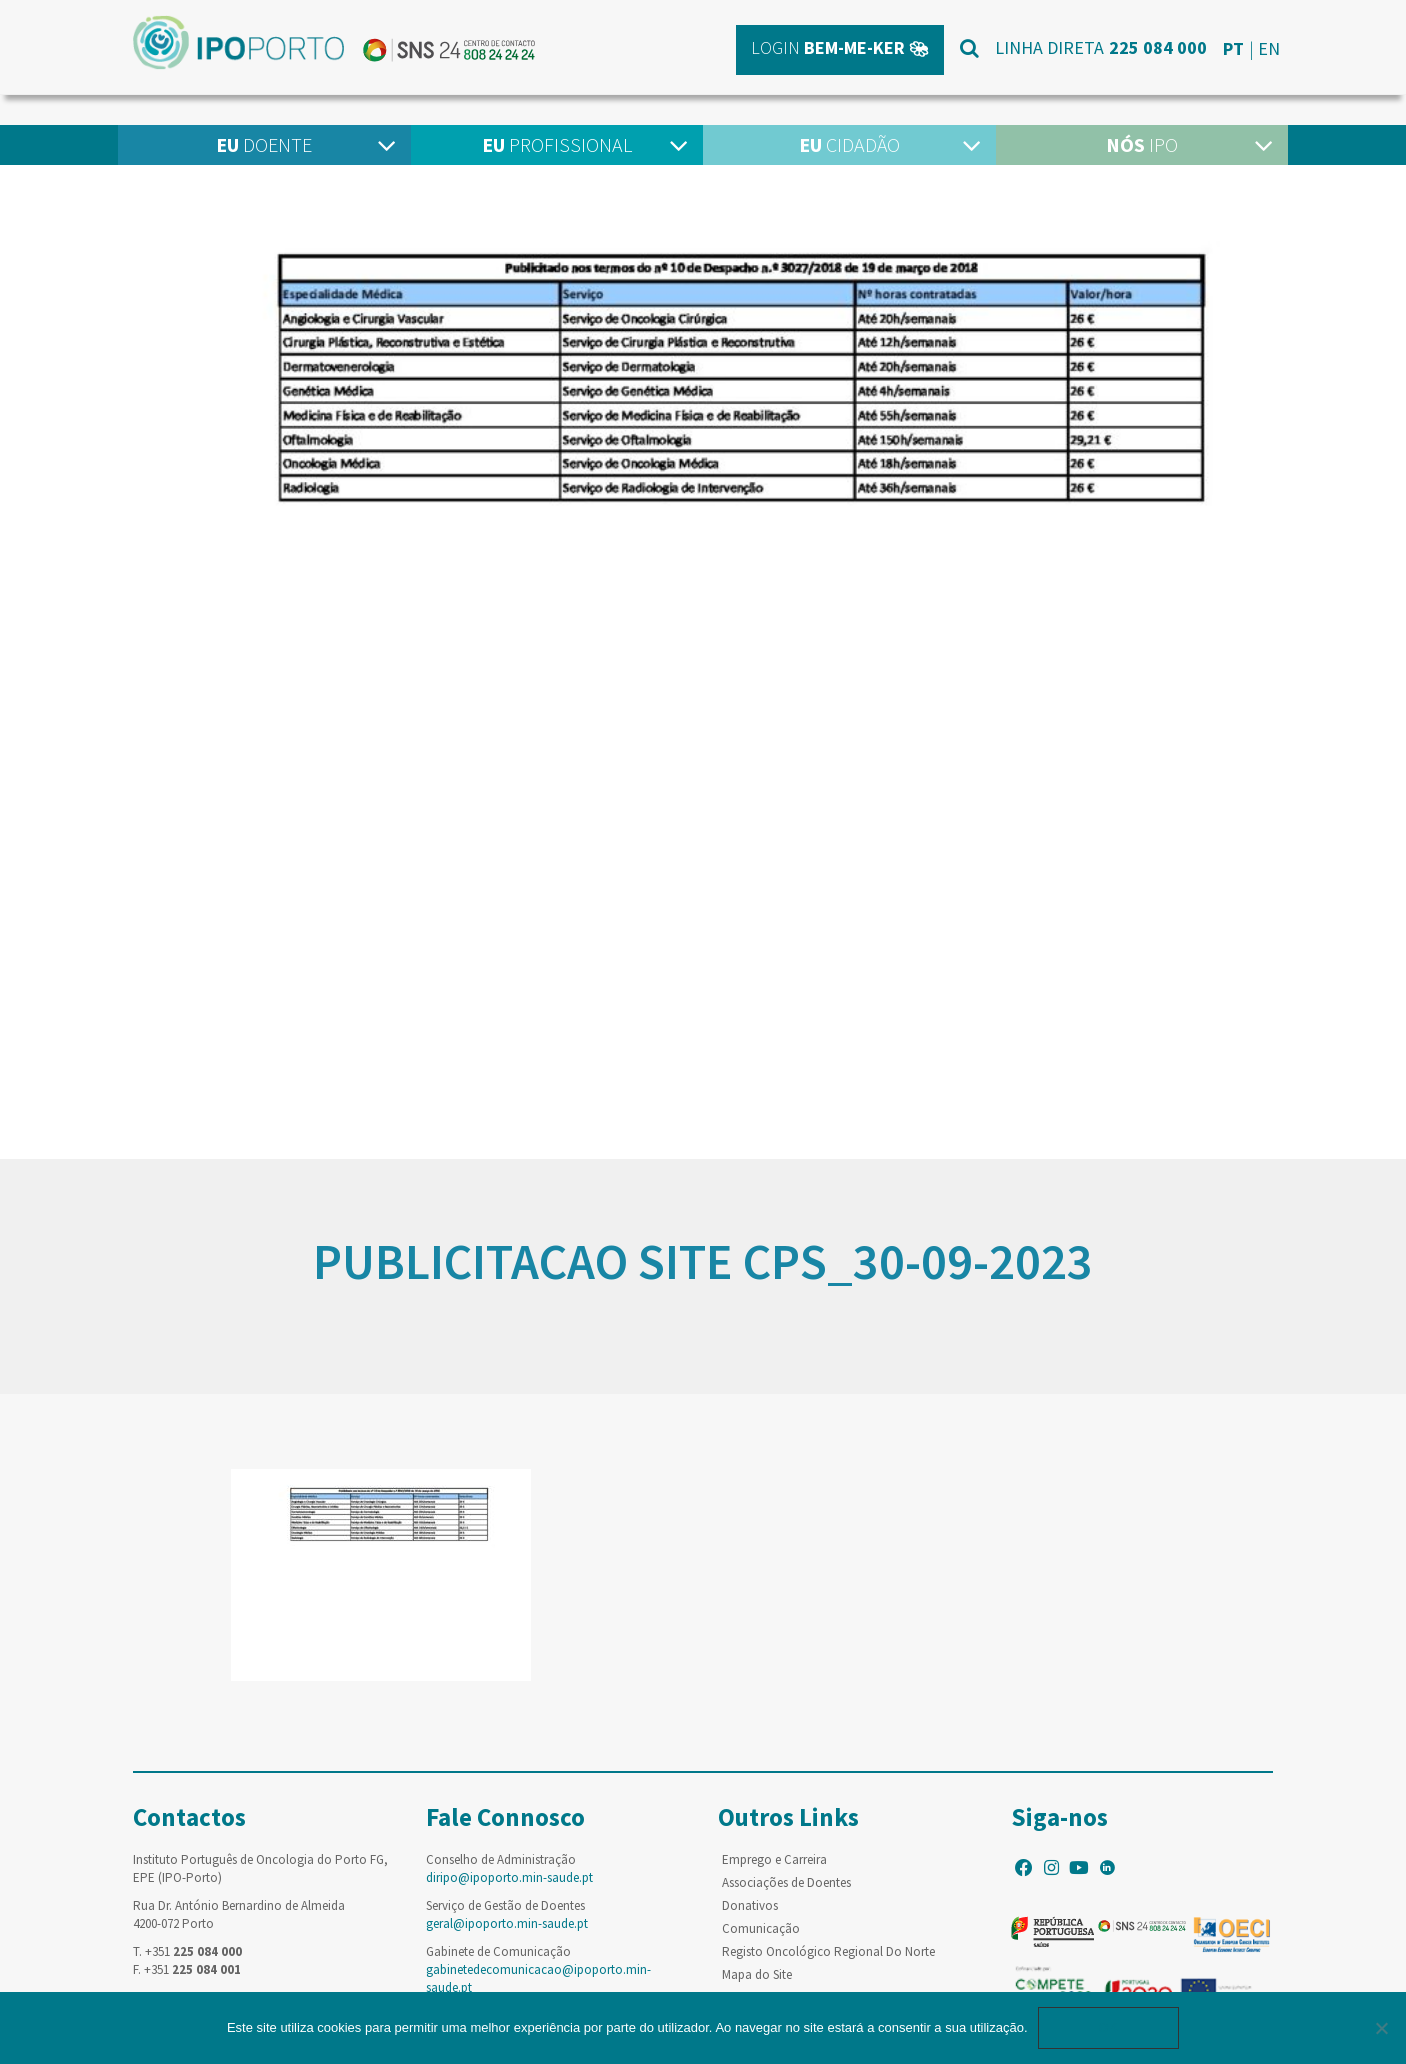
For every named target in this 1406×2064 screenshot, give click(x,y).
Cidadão (849, 144)
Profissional (557, 144)
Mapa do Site (757, 1974)
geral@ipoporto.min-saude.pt (507, 1923)
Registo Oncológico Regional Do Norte (828, 1951)
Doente (264, 144)
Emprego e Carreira (774, 1859)
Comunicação (761, 1928)
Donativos (750, 1905)
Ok (1109, 2027)
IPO (1142, 144)
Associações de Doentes (786, 1882)
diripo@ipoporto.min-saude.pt (509, 1877)
